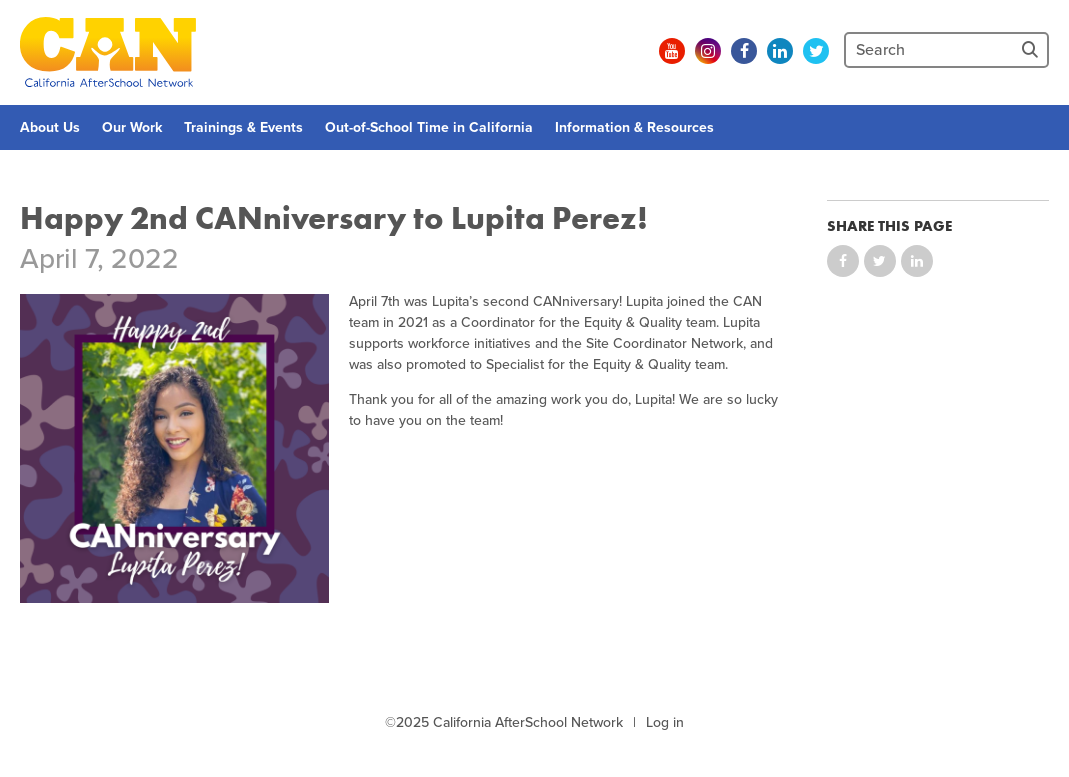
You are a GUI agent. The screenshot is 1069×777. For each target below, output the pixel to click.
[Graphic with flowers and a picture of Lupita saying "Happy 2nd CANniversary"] (174, 448)
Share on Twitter (880, 261)
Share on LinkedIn (917, 261)
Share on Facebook (843, 261)
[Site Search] (1032, 50)
